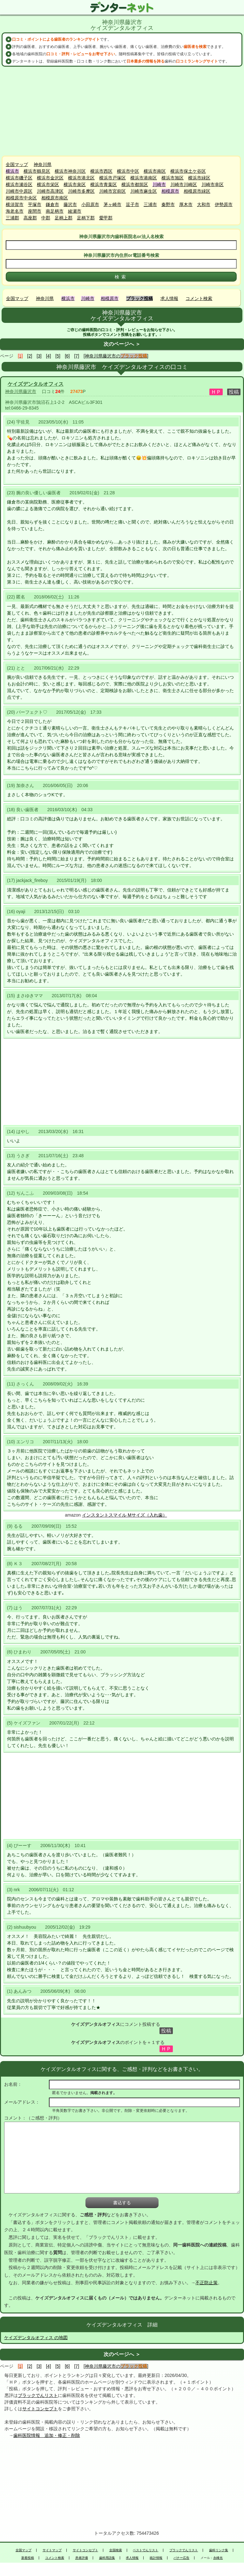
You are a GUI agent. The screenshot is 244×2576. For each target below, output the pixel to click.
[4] (48, 355)
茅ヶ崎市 (112, 204)
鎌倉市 (52, 204)
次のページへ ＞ (122, 344)
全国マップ (17, 164)
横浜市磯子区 (19, 177)
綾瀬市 (74, 211)
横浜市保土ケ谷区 (188, 171)
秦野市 (168, 204)
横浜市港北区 (81, 177)
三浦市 (150, 204)
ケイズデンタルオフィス (36, 384)
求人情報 (169, 298)
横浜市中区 (128, 171)
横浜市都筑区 (134, 184)
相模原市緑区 (197, 191)
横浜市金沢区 (50, 177)
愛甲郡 (105, 217)
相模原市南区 (54, 197)
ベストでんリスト (145, 2550)
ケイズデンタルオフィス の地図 (36, 2337)
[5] (57, 355)
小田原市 (90, 204)
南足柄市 (55, 211)
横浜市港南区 (143, 177)
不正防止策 (206, 2282)
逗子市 (132, 204)
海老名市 (15, 211)
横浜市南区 (155, 171)
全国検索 (115, 2550)
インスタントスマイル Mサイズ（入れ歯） (124, 1515)
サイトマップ (52, 2550)
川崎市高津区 (50, 191)
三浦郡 (12, 217)
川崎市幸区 (212, 184)
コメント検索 (199, 298)
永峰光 (218, 2557)
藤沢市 (70, 204)
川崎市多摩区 (81, 191)
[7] (76, 355)
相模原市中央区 (21, 197)
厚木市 (186, 204)
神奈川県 (42, 164)
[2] (29, 355)
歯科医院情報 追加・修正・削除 (46, 2435)
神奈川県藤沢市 (20, 391)
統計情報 (156, 2557)
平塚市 (34, 204)
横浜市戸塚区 (112, 177)
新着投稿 (27, 2557)
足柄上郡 (63, 217)
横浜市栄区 (48, 184)
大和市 (203, 204)
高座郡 (30, 217)
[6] (67, 355)
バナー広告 (181, 2557)
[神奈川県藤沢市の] (116, 355)
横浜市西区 (101, 171)
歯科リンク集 (218, 2550)
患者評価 (81, 2557)
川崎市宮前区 (112, 191)
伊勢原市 (224, 204)
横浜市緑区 (199, 177)
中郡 (45, 217)
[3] (39, 355)
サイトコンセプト (40, 2408)
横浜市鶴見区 (37, 171)
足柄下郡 (86, 217)
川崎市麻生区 (143, 191)
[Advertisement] (122, 111)
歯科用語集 (107, 2557)
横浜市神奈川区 (70, 171)
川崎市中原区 (19, 191)
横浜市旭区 (172, 177)
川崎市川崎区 (183, 184)
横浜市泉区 (75, 184)
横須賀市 (15, 204)
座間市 (34, 211)
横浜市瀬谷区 (19, 184)
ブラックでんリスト (38, 2395)
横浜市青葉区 (103, 184)
